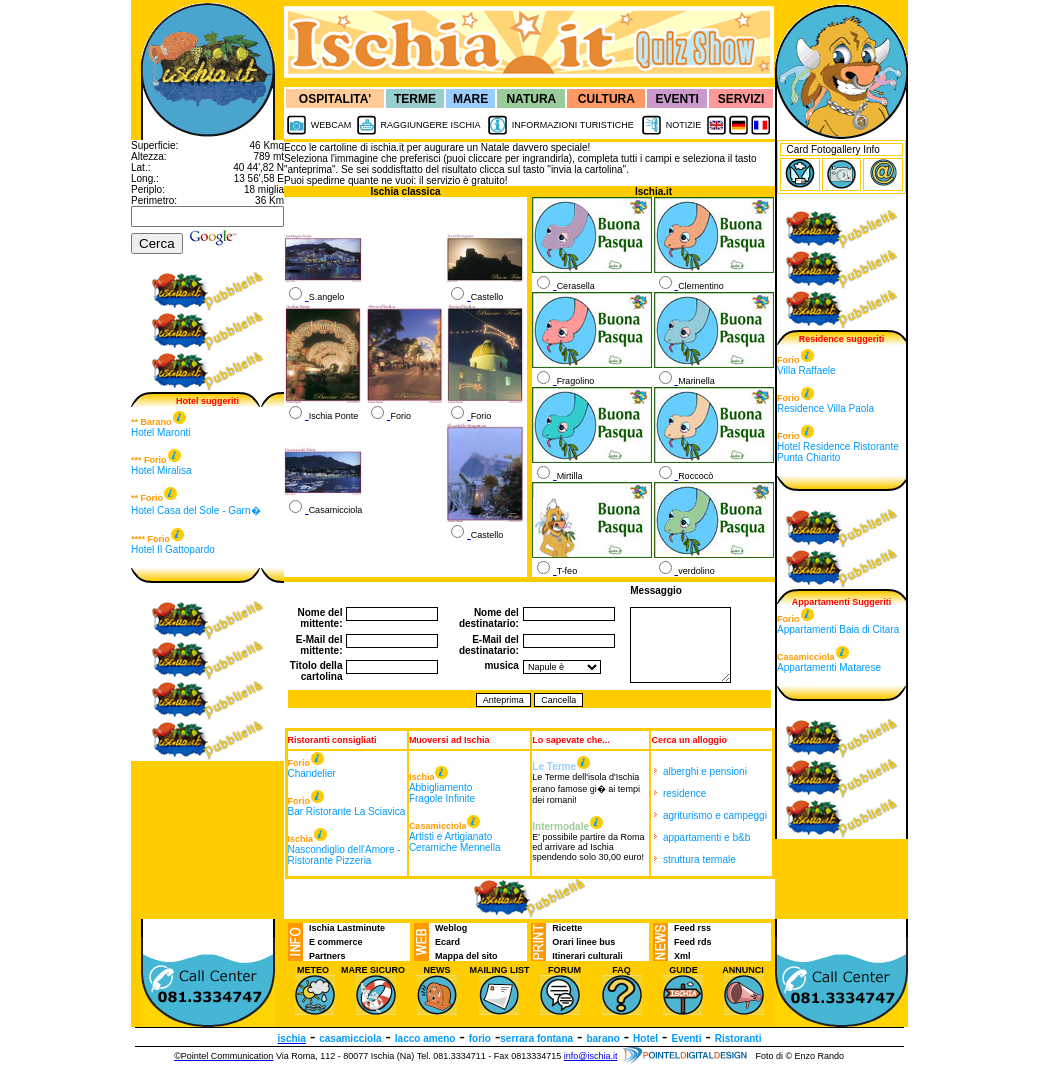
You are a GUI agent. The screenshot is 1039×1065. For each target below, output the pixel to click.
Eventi (686, 1038)
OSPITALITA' (335, 99)
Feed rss (692, 928)
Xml (682, 956)
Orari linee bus (583, 942)
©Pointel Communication (223, 1056)
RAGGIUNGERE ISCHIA (430, 125)
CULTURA (606, 99)
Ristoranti (738, 1038)
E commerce (336, 942)
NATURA (531, 99)
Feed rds (693, 942)
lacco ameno (425, 1038)
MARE (470, 99)
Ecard (447, 942)
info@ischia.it (591, 1056)
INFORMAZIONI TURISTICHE (573, 125)
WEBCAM (331, 125)
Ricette (567, 928)
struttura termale (699, 859)
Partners (327, 956)
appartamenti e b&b (706, 837)
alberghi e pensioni (705, 771)
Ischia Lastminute (347, 928)
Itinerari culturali (587, 956)
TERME (415, 99)
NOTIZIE (684, 125)
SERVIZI (741, 99)
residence (684, 793)
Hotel (645, 1038)
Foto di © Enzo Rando (799, 1056)
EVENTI (677, 99)
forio (480, 1038)
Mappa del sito (466, 956)
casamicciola (350, 1038)
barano (602, 1038)
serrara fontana (536, 1038)
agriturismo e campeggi (715, 815)
